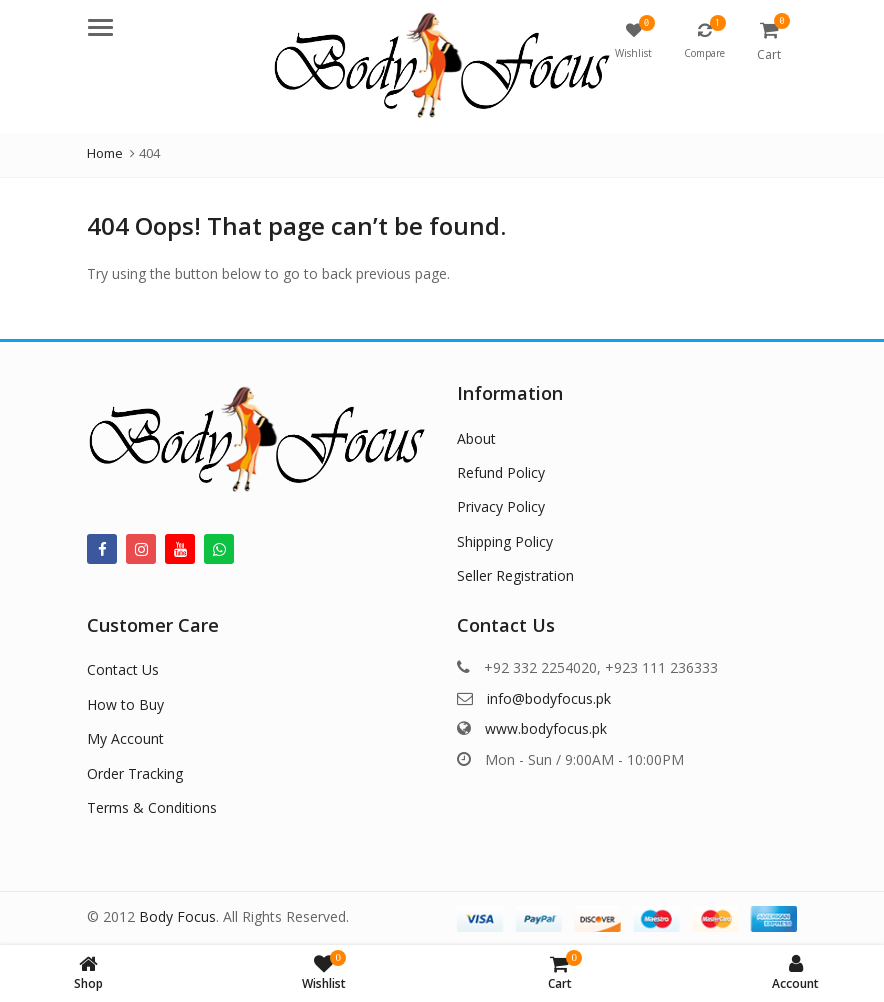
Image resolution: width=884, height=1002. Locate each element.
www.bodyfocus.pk (546, 728)
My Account (125, 738)
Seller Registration (515, 575)
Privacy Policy (501, 506)
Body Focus (177, 916)
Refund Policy (501, 472)
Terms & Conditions (152, 807)
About (476, 438)
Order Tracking (135, 773)
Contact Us (123, 669)
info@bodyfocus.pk (549, 698)
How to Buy (125, 704)
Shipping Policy (505, 541)
